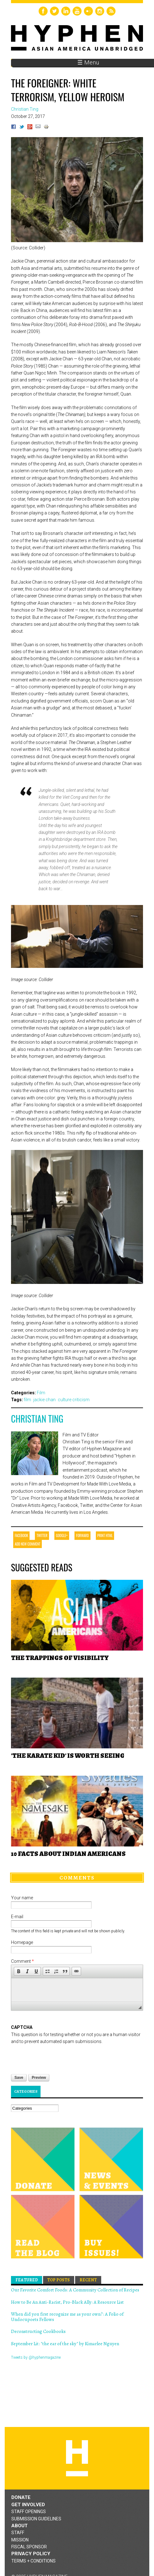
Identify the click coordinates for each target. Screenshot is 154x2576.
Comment (22, 1961)
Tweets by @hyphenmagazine (36, 2357)
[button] (18, 1971)
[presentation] (59, 2057)
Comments (77, 1877)
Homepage (22, 1942)
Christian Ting (37, 1418)
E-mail (17, 1916)
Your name (22, 1897)
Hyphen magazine (77, 2458)
